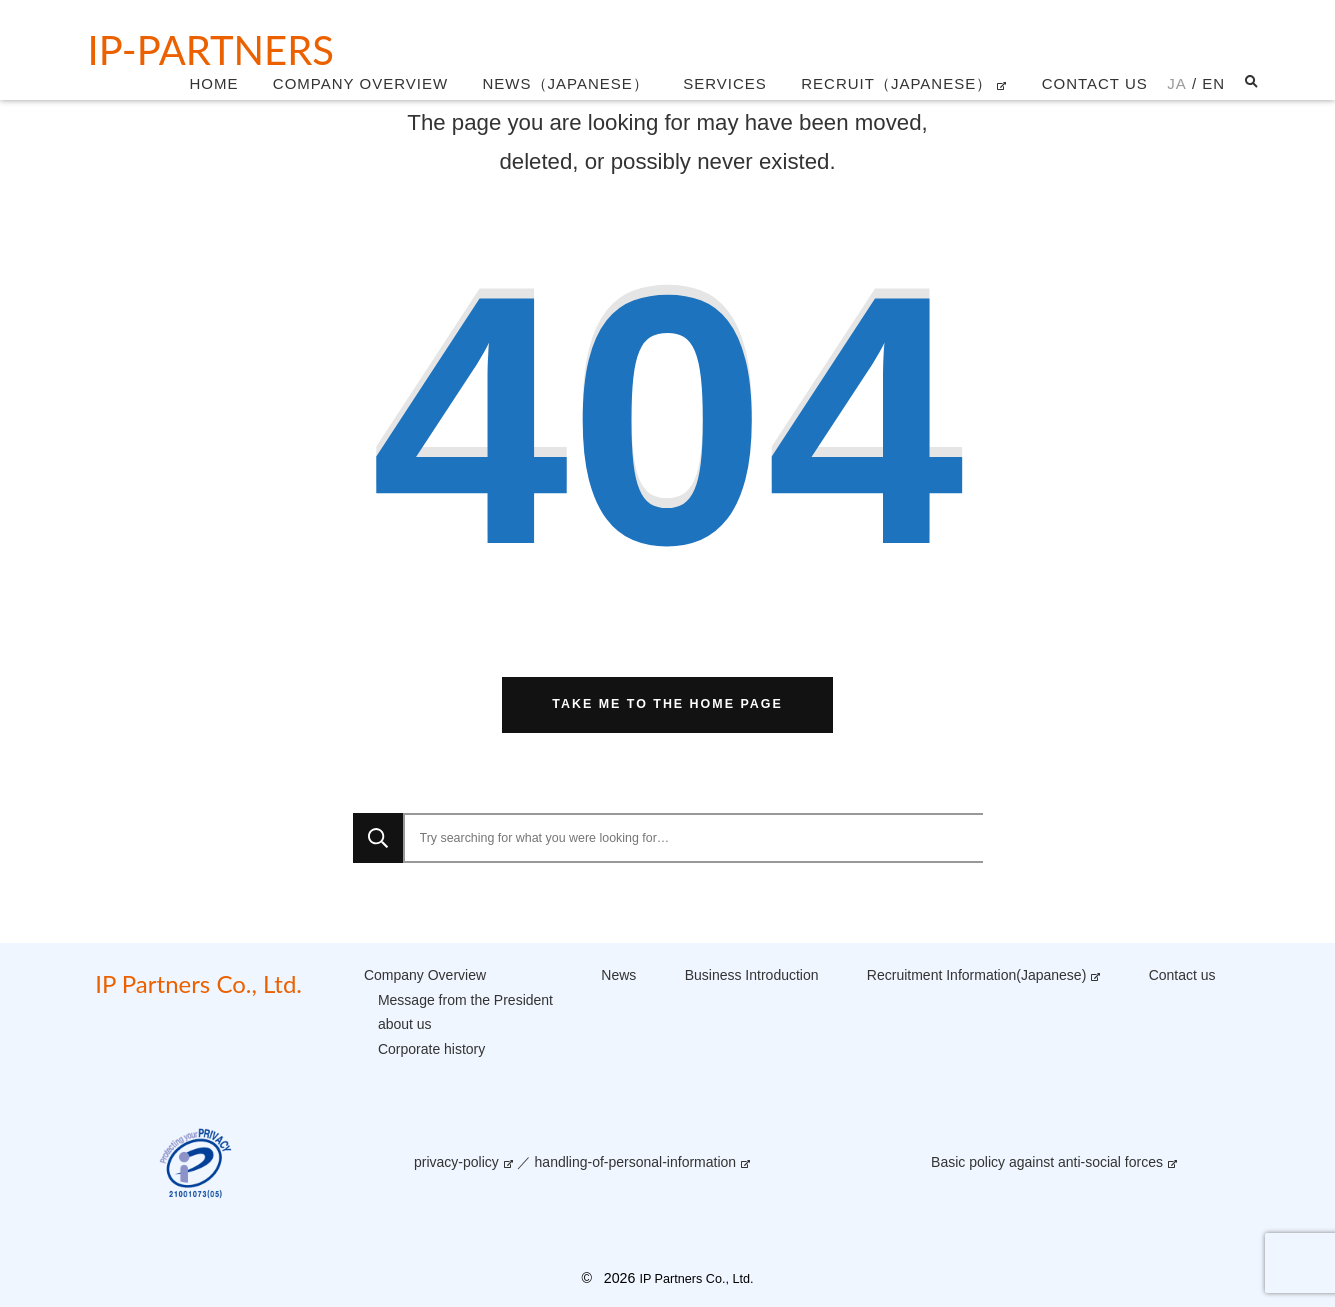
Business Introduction (752, 975)
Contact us (1095, 83)
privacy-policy (456, 1162)
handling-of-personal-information (636, 1162)
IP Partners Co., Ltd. (198, 983)
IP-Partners (211, 50)
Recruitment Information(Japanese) (976, 975)
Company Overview (360, 83)
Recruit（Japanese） (896, 83)
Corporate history (431, 1049)
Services (725, 83)
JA (1177, 83)
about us (405, 1024)
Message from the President (465, 1000)
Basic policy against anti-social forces (1047, 1162)
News (618, 975)
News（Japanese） (566, 83)
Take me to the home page (667, 704)
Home (213, 83)
